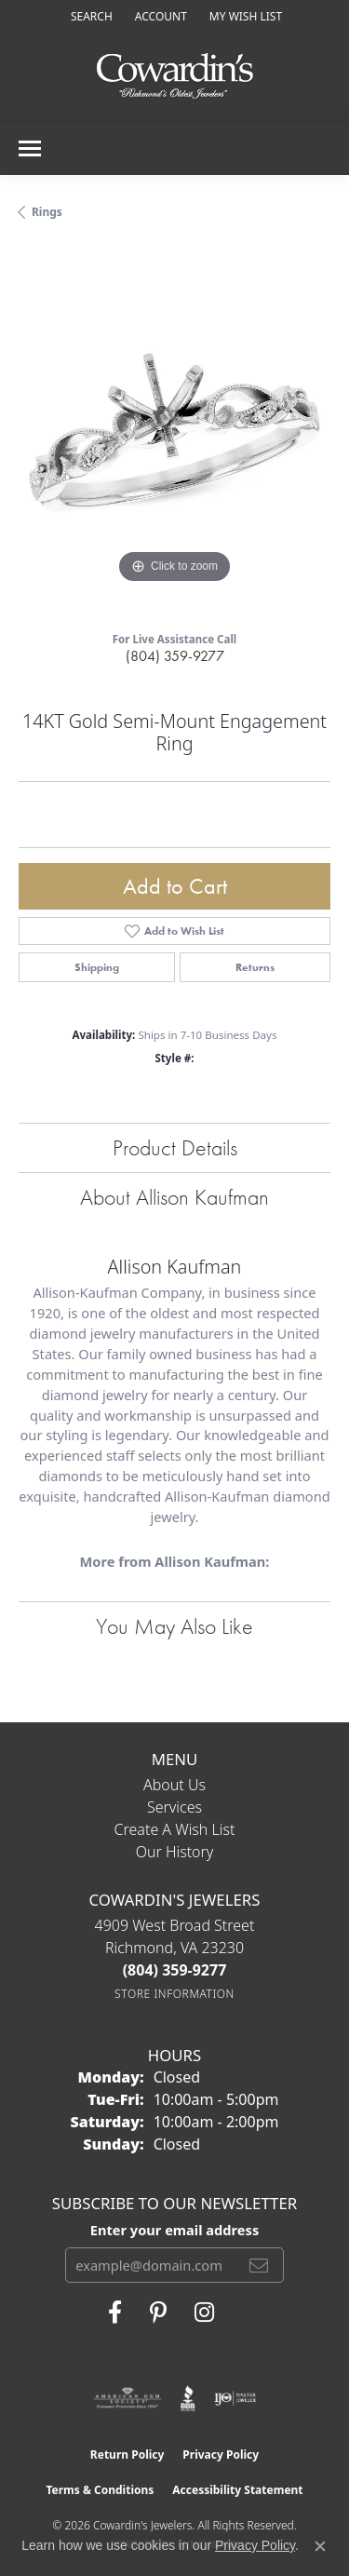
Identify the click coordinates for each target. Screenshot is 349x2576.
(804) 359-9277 (175, 656)
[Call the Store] (175, 1970)
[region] (174, 432)
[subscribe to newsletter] (259, 2265)
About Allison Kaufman (174, 1196)
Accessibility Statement (237, 2490)
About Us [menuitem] (174, 1784)
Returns (255, 967)
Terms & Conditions (100, 2490)
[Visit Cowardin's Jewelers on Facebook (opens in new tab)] (115, 2312)
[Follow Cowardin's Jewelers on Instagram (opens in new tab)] (204, 2312)
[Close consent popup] (320, 2546)
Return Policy (127, 2454)
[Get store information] (174, 1994)
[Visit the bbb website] (188, 2398)
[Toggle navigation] (30, 148)
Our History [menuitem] (175, 1851)
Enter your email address (174, 2229)
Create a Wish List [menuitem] (174, 1829)
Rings (47, 212)
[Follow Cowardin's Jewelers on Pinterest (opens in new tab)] (158, 2312)
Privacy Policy (220, 2454)
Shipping (96, 967)
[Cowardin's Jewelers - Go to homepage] (175, 77)
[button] (90, 16)
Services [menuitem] (174, 1807)
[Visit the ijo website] (235, 2398)
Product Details (175, 1147)
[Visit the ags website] (127, 2398)
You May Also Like (174, 1626)
